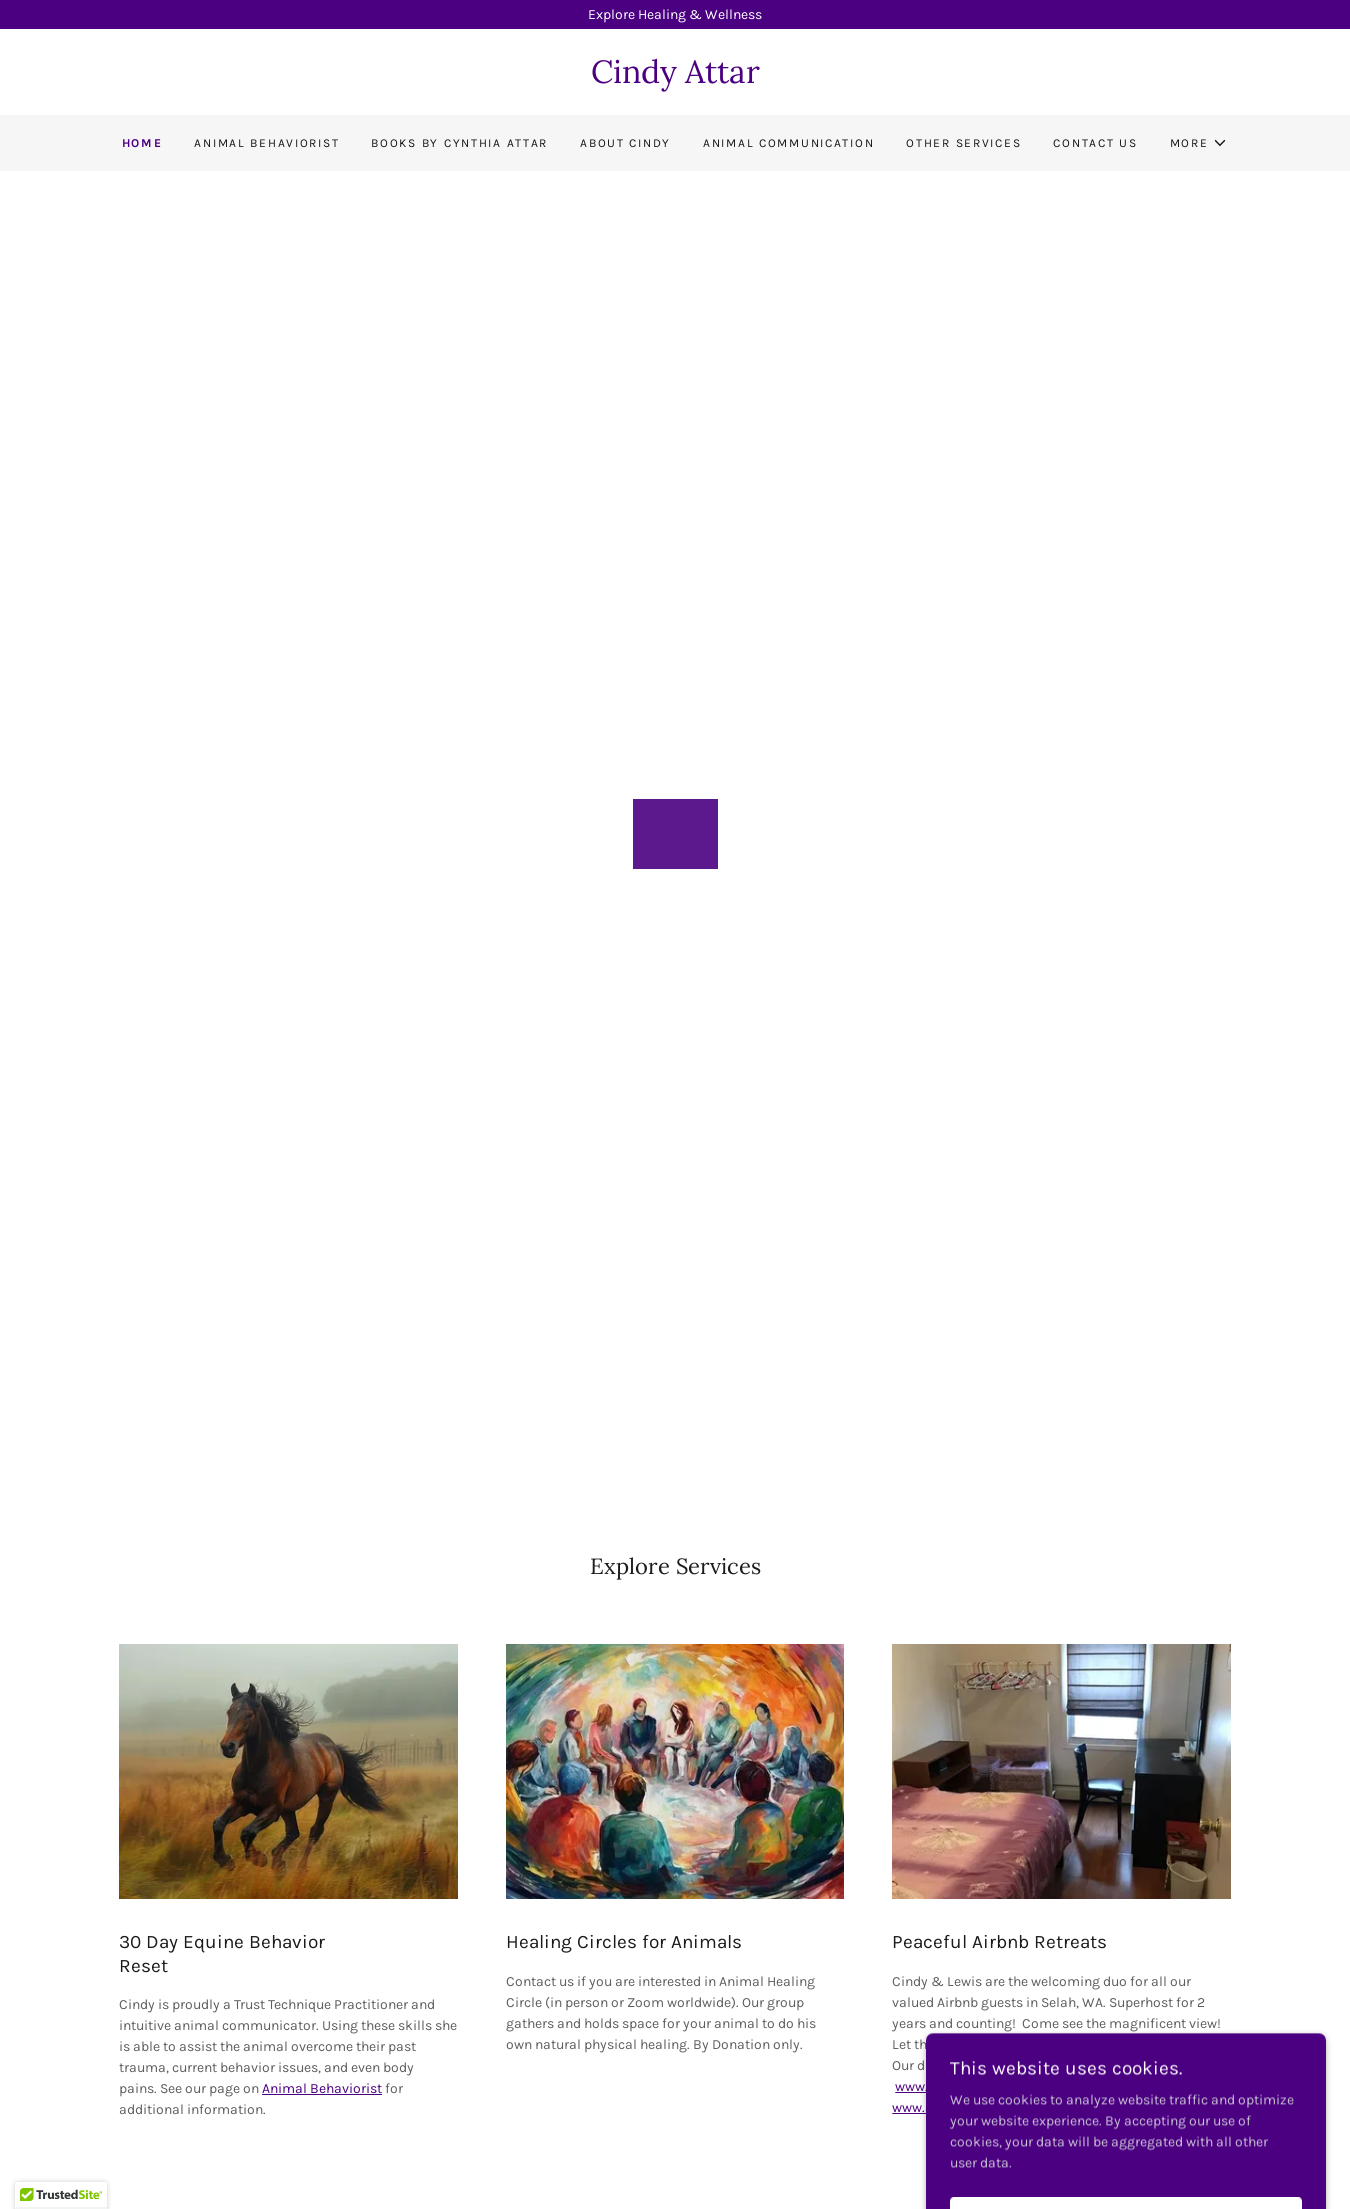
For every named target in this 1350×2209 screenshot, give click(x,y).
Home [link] (142, 143)
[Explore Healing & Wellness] (675, 14)
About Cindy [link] (625, 143)
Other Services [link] (963, 143)
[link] (675, 78)
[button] (1199, 143)
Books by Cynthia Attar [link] (459, 143)
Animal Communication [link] (788, 143)
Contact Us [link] (1095, 143)
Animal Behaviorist (322, 2088)
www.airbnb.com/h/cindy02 (982, 2086)
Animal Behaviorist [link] (266, 143)
